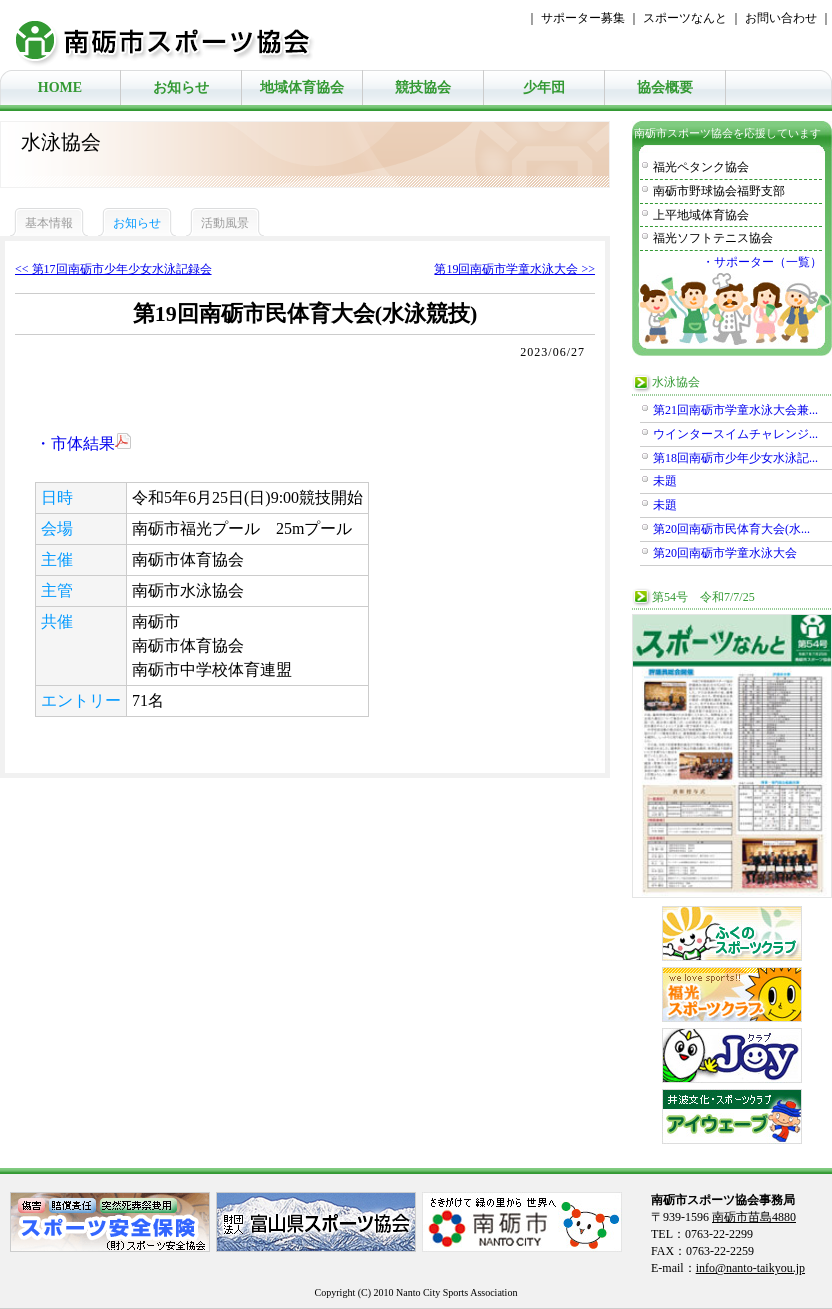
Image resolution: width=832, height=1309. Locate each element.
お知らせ (181, 87)
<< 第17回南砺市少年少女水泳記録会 (113, 269)
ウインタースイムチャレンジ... (735, 434)
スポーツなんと (685, 18)
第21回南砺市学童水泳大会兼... (735, 410)
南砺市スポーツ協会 (175, 35)
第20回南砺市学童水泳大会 (725, 553)
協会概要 (665, 87)
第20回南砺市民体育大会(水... (731, 529)
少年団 (544, 87)
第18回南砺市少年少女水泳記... (735, 458)
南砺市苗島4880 (754, 1217)
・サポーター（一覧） (762, 262)
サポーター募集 (583, 18)
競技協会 (423, 87)
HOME (60, 87)
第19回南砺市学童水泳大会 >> (514, 269)
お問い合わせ (781, 18)
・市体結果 (83, 443)
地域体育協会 (302, 87)
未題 (665, 481)
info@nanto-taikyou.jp (750, 1268)
